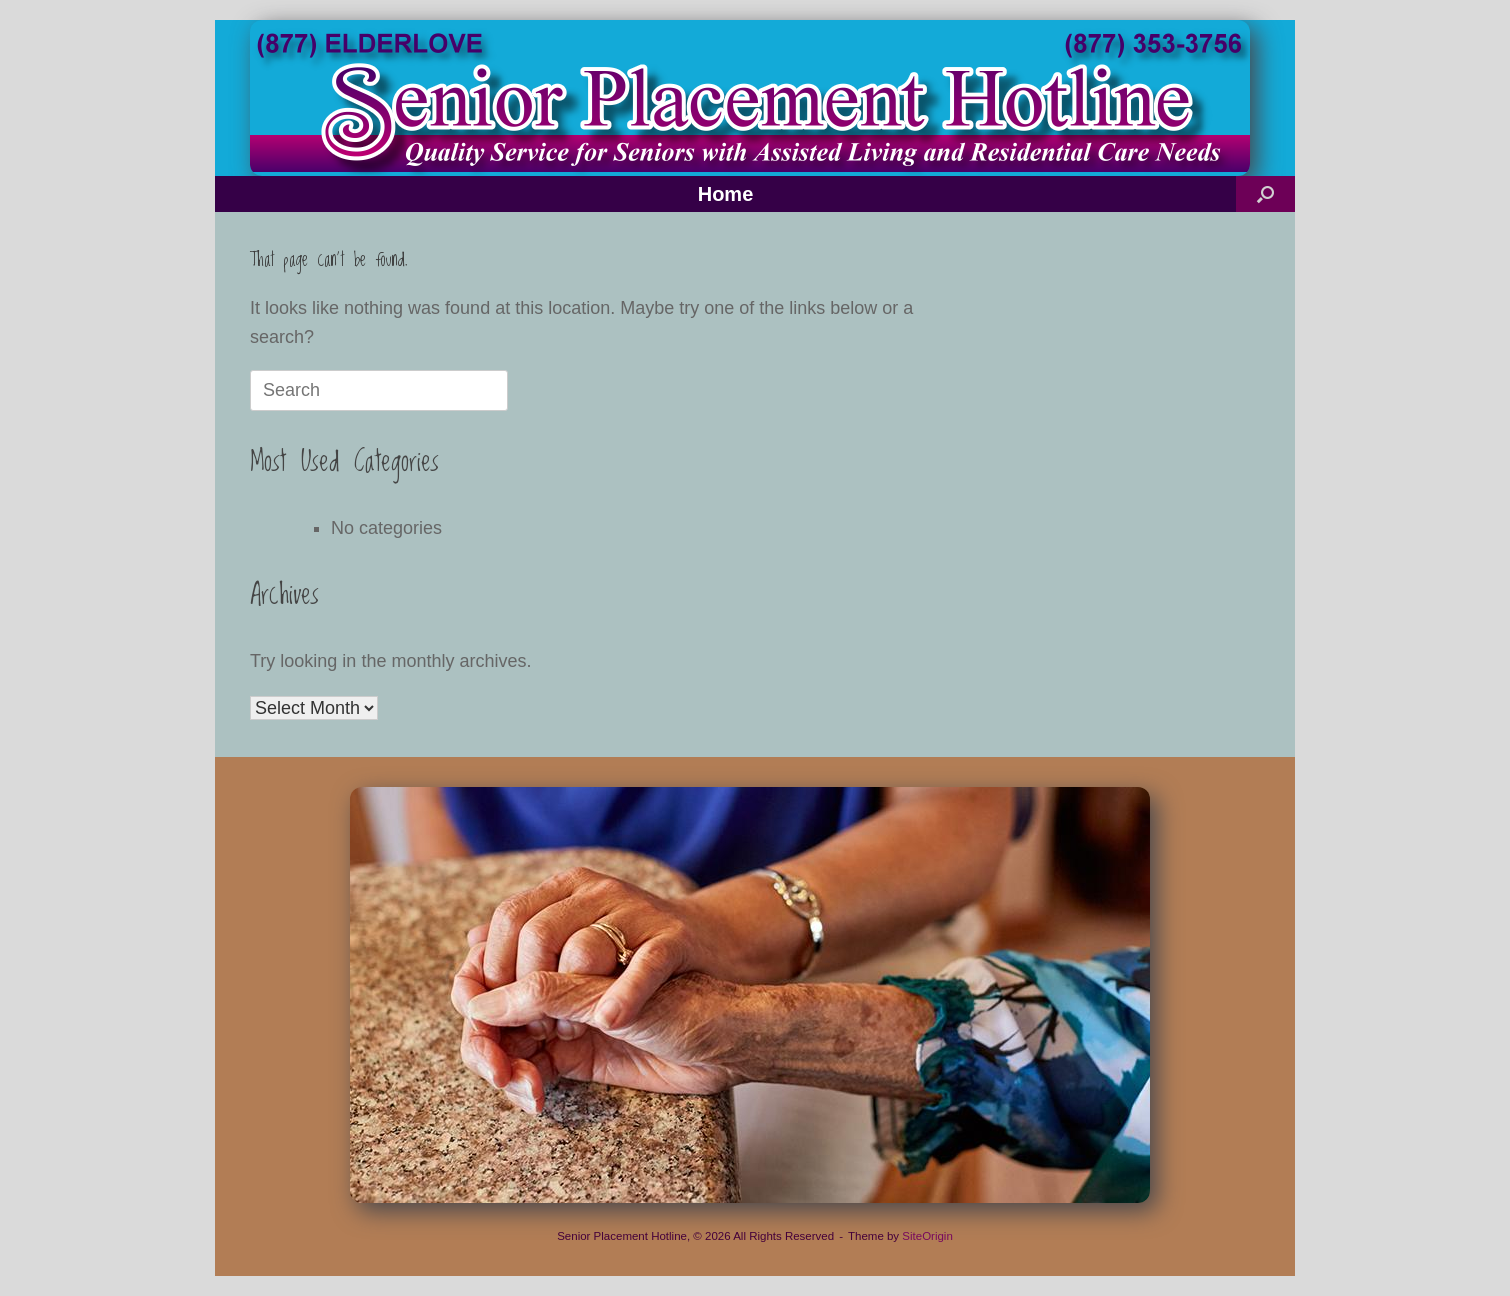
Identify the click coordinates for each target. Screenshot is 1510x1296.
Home (726, 194)
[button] (1265, 194)
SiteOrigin (927, 1236)
